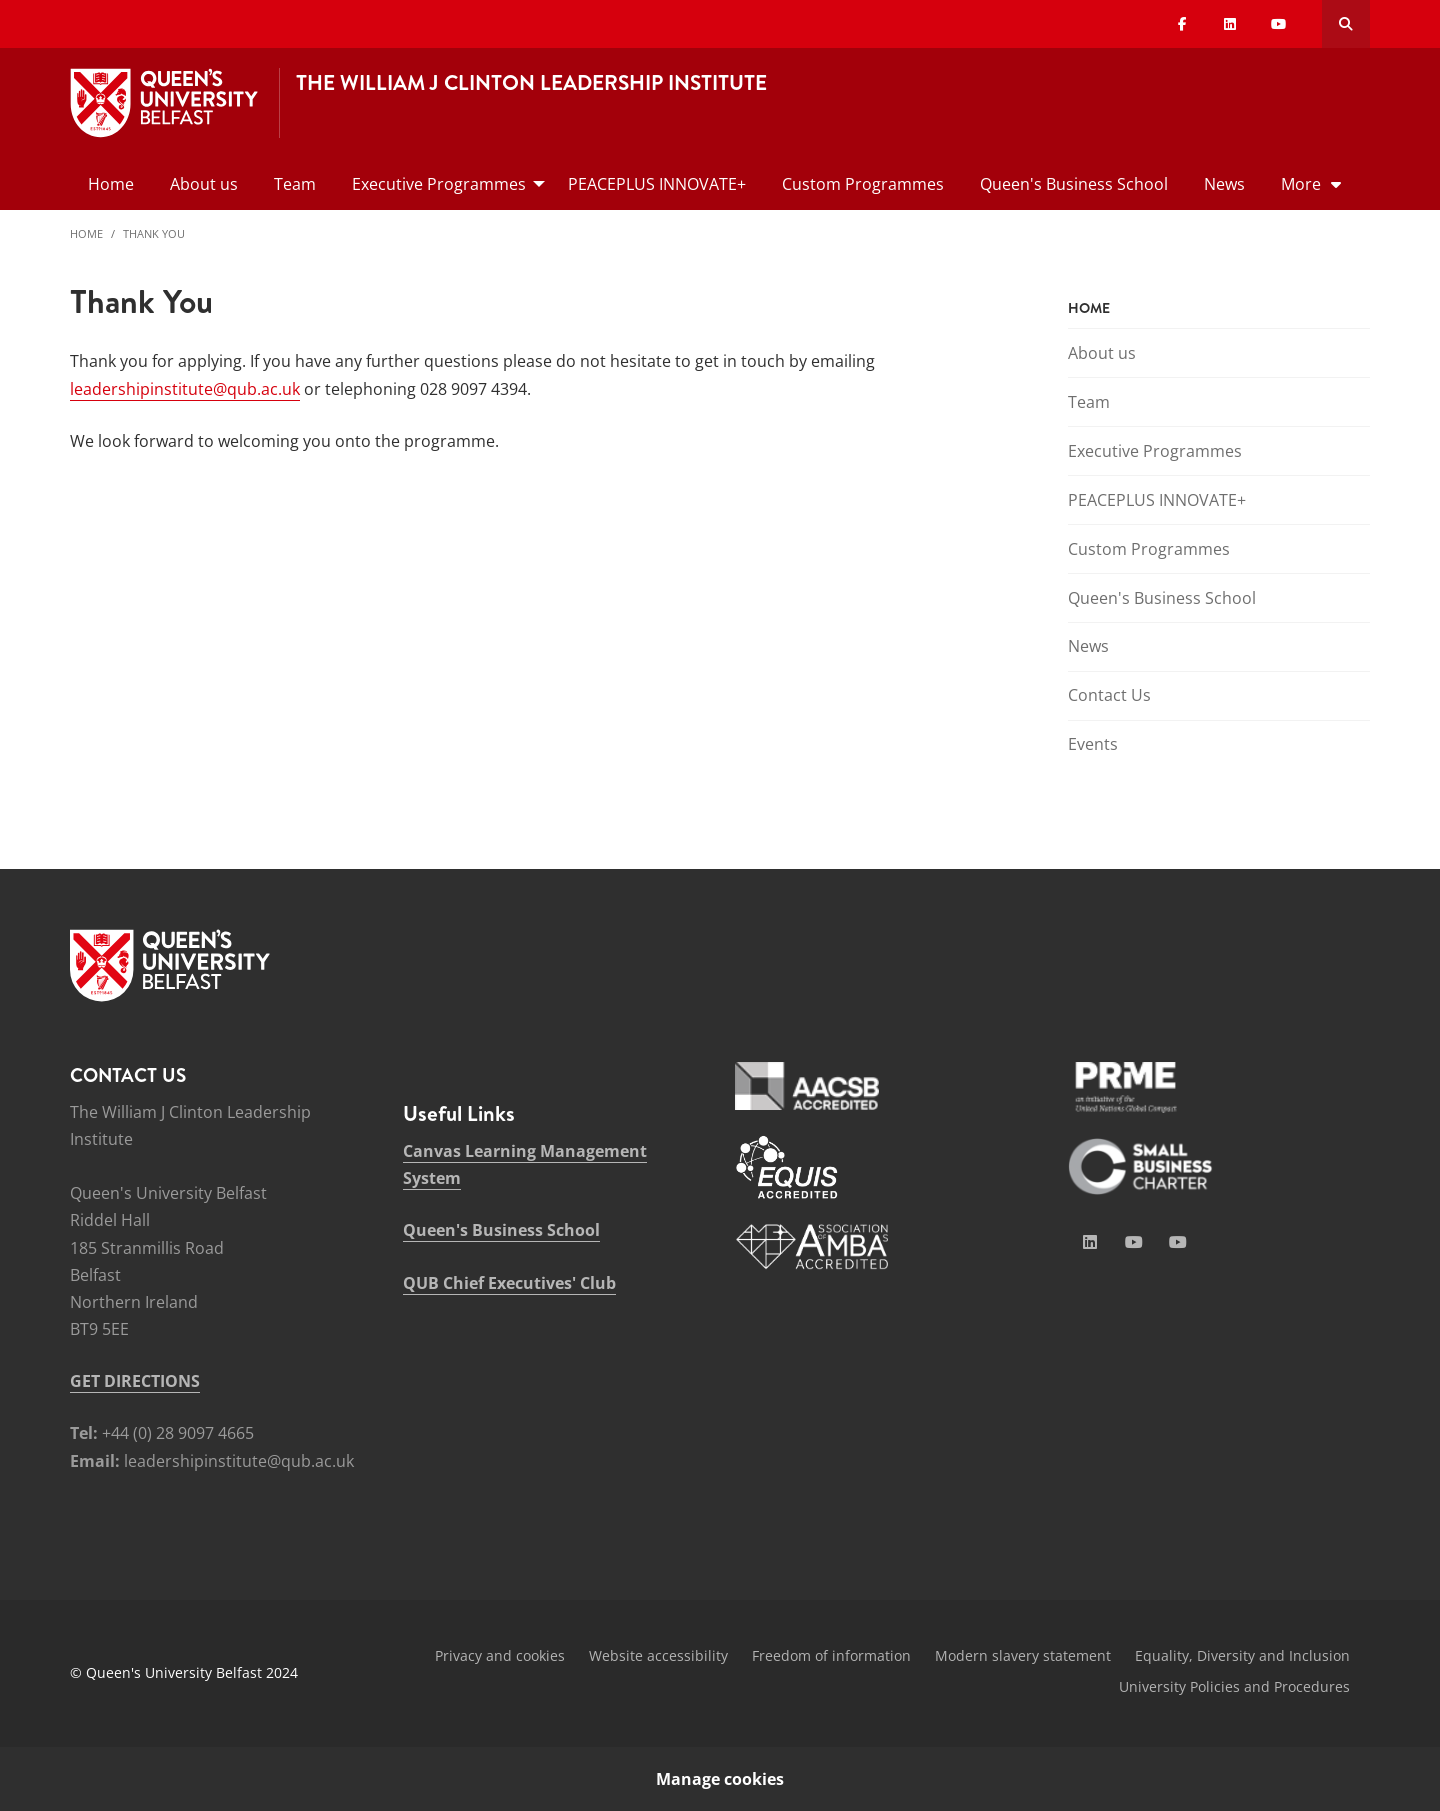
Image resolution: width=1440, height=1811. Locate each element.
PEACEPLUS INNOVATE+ (1157, 500)
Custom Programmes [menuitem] (863, 184)
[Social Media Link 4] (1178, 1242)
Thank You (154, 233)
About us (1102, 353)
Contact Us (1109, 695)
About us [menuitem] (204, 184)
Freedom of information (831, 1655)
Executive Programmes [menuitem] (439, 184)
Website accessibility (658, 1655)
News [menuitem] (1224, 184)
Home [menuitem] (111, 184)
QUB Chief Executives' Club (509, 1283)
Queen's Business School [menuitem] (1074, 184)
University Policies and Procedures (1234, 1686)
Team (1089, 402)
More (1301, 184)
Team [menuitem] (295, 184)
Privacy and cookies (500, 1655)
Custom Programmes (1149, 549)
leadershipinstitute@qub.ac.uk (185, 389)
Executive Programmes (1155, 451)
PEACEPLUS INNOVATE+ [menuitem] (657, 184)
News (1088, 646)
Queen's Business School (1162, 598)
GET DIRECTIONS (135, 1381)
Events (1093, 744)
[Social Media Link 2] (1134, 1242)
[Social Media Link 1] (1090, 1242)
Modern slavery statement (1023, 1655)
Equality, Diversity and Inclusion (1242, 1655)
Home (86, 233)
